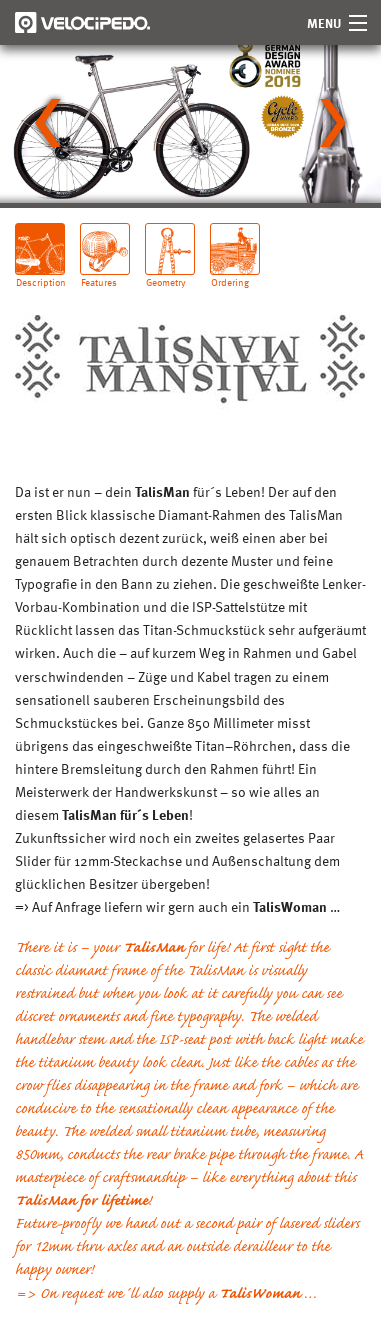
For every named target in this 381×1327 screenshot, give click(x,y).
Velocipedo (82, 22)
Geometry (166, 274)
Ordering (230, 274)
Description (40, 274)
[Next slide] (333, 123)
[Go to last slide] (48, 123)
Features (99, 274)
